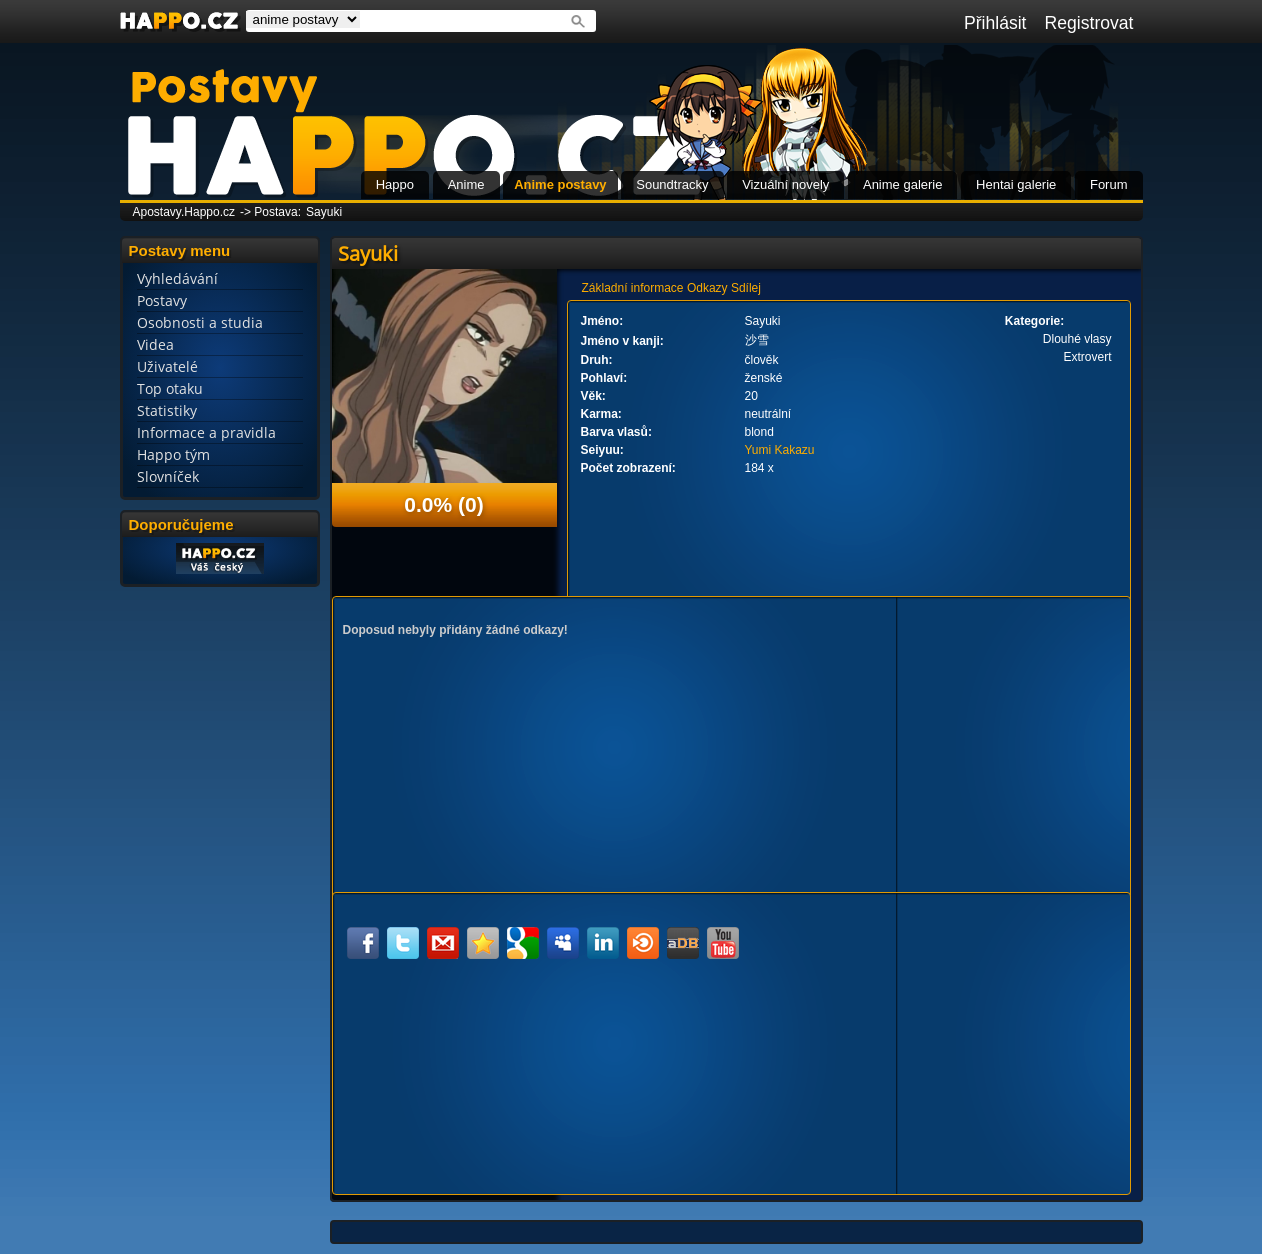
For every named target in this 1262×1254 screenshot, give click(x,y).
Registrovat (1089, 23)
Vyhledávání (177, 278)
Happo (395, 184)
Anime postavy (560, 184)
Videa (155, 344)
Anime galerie (903, 184)
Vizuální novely (785, 184)
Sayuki (324, 212)
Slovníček (168, 476)
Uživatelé (167, 366)
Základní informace (633, 288)
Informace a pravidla (206, 432)
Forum (1109, 184)
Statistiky (167, 410)
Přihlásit (995, 23)
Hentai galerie (1016, 184)
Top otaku (170, 388)
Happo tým (173, 454)
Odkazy (707, 288)
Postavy (162, 300)
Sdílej (746, 288)
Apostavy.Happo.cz (184, 212)
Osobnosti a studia (200, 322)
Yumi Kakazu (780, 450)
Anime (466, 184)
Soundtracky (672, 184)
